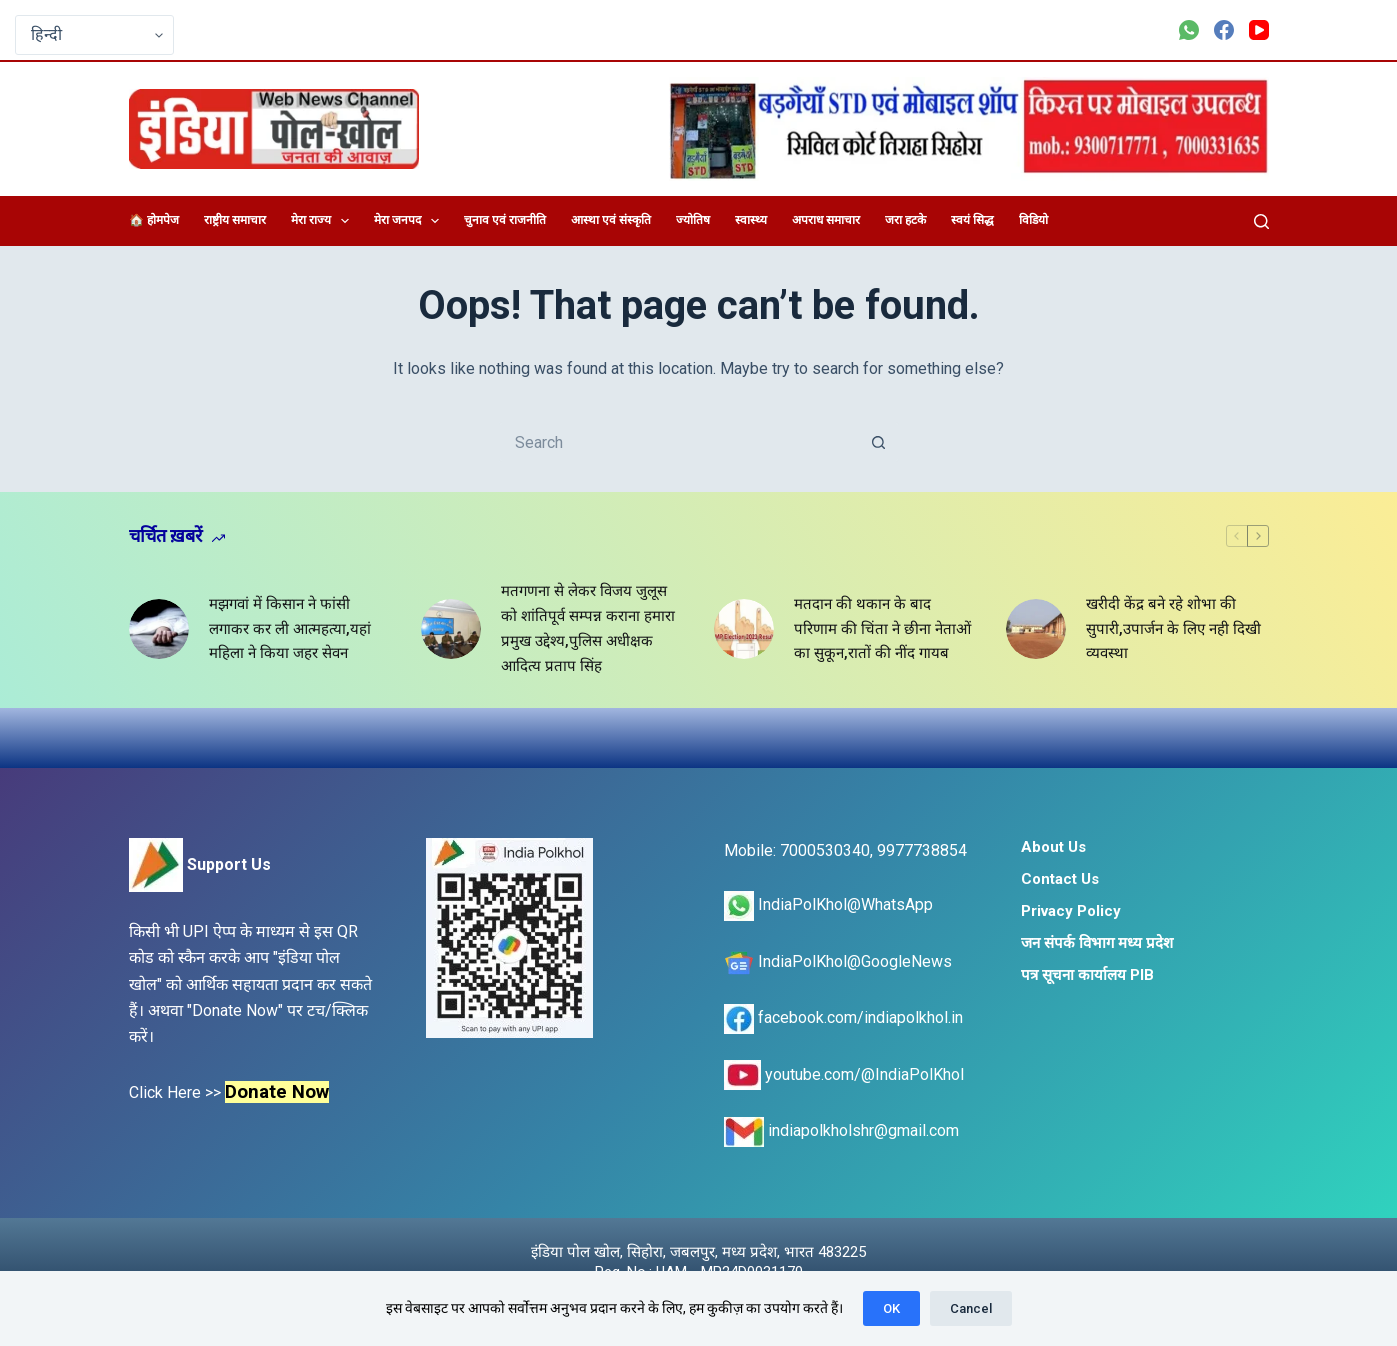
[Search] (1261, 221)
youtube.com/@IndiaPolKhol (844, 1074)
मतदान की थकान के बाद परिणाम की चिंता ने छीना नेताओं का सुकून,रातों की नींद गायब (882, 629)
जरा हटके (905, 220)
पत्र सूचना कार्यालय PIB (1087, 975)
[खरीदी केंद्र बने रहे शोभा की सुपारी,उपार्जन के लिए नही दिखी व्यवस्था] (1036, 629)
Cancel (971, 1308)
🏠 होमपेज (154, 220)
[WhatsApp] (1189, 30)
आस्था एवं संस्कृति (611, 220)
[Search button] (879, 442)
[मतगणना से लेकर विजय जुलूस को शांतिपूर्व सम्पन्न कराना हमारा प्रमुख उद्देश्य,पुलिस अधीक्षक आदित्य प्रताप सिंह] (451, 629)
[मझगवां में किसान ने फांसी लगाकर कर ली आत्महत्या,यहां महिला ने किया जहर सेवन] (159, 629)
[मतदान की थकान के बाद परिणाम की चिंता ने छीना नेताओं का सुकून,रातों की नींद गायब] (744, 629)
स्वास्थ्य (751, 220)
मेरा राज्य (324, 221)
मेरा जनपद (410, 221)
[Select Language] (94, 35)
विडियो (1033, 220)
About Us (1053, 847)
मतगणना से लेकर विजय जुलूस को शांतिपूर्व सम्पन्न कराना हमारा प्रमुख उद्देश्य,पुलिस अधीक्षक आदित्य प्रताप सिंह (588, 628)
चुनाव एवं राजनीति (505, 220)
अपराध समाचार (826, 220)
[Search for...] (679, 442)
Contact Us (1060, 879)
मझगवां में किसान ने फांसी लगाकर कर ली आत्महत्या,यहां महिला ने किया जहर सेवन (290, 629)
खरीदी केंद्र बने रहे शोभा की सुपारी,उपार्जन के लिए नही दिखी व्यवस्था (1173, 629)
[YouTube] (1259, 30)
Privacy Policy (1071, 911)
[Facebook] (1224, 30)
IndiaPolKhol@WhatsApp (828, 904)
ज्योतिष (693, 220)
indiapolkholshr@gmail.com (841, 1130)
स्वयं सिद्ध (972, 220)
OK (891, 1308)
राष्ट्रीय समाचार (235, 220)
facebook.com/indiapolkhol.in (843, 1017)
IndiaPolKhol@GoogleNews (838, 961)
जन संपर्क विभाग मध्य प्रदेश (1097, 943)
